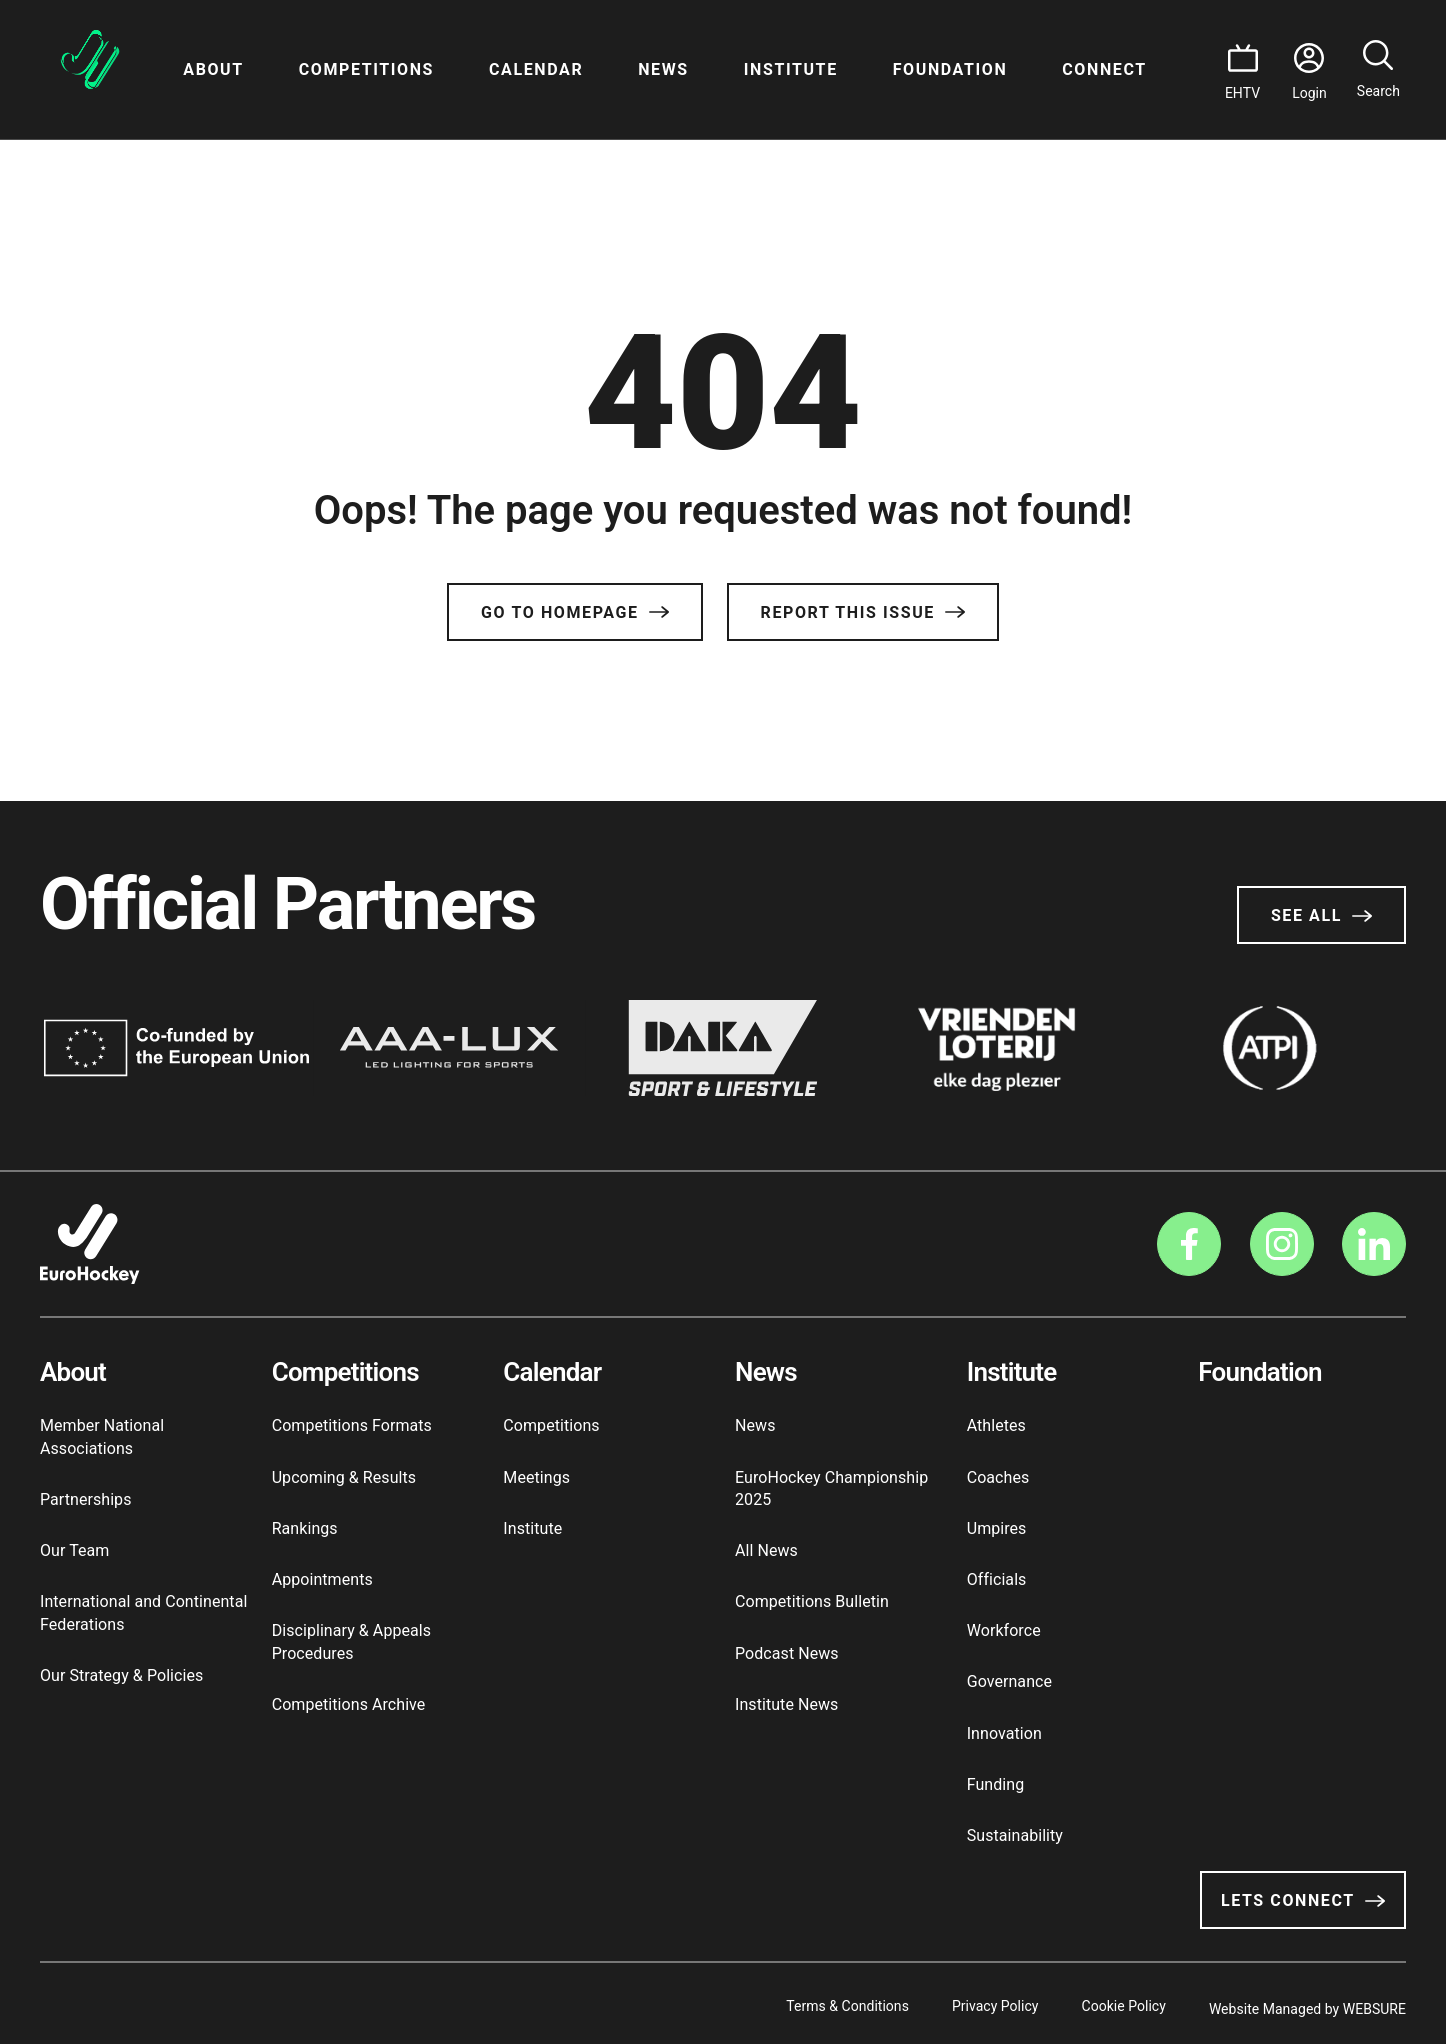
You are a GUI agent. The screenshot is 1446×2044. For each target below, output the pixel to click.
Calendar (536, 69)
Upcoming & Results (344, 1477)
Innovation (1004, 1733)
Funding (996, 1784)
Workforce (1004, 1630)
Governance (1009, 1681)
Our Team (74, 1550)
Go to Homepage (574, 612)
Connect (1104, 69)
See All (1321, 915)
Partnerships (85, 1499)
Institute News (786, 1704)
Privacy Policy (969, 2003)
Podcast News (787, 1653)
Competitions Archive (349, 1704)
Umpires (997, 1528)
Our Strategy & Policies (121, 1675)
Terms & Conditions (808, 2003)
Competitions (366, 69)
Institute (791, 69)
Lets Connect (1303, 1900)
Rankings (305, 1528)
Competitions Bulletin (812, 1601)
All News (766, 1550)
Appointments (322, 1579)
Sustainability (1015, 1835)
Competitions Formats (352, 1425)
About (213, 69)
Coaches (998, 1477)
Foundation (950, 69)
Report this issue (863, 612)
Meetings (536, 1477)
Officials (997, 1579)
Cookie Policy (1111, 2003)
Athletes (996, 1425)
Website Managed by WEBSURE (1307, 2003)
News (663, 69)
